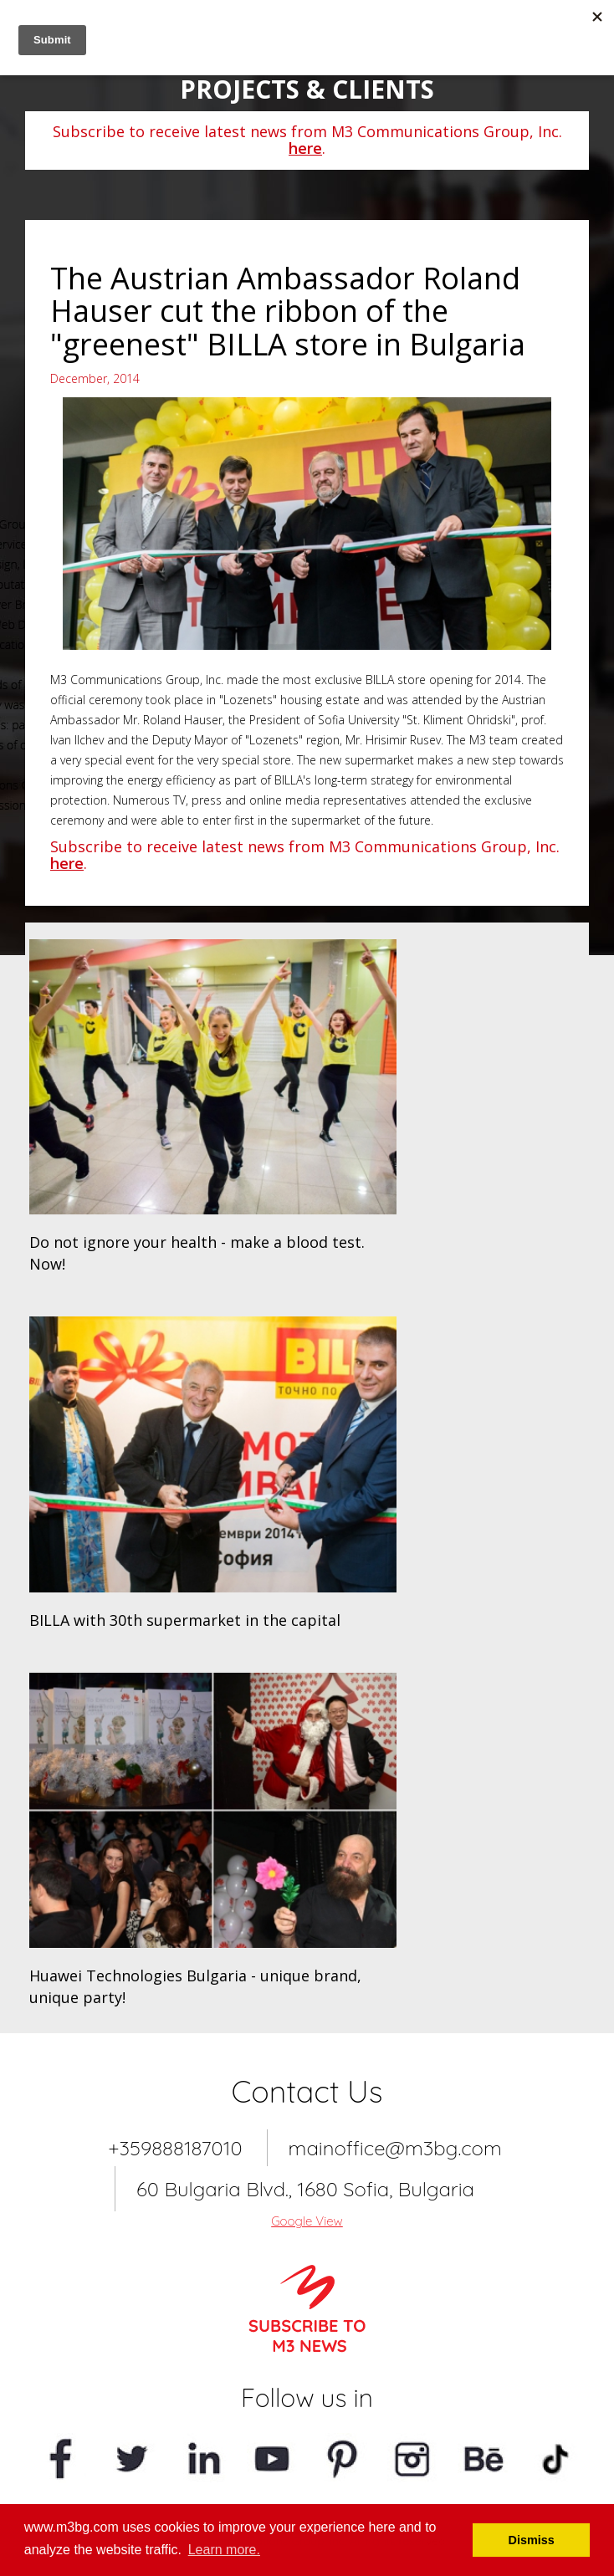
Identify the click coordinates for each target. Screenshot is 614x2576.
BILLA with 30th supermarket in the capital (184, 1620)
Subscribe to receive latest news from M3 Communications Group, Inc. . (307, 139)
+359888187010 (175, 2147)
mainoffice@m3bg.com (395, 2147)
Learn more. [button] (224, 2550)
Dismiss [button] (532, 2540)
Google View (307, 2221)
